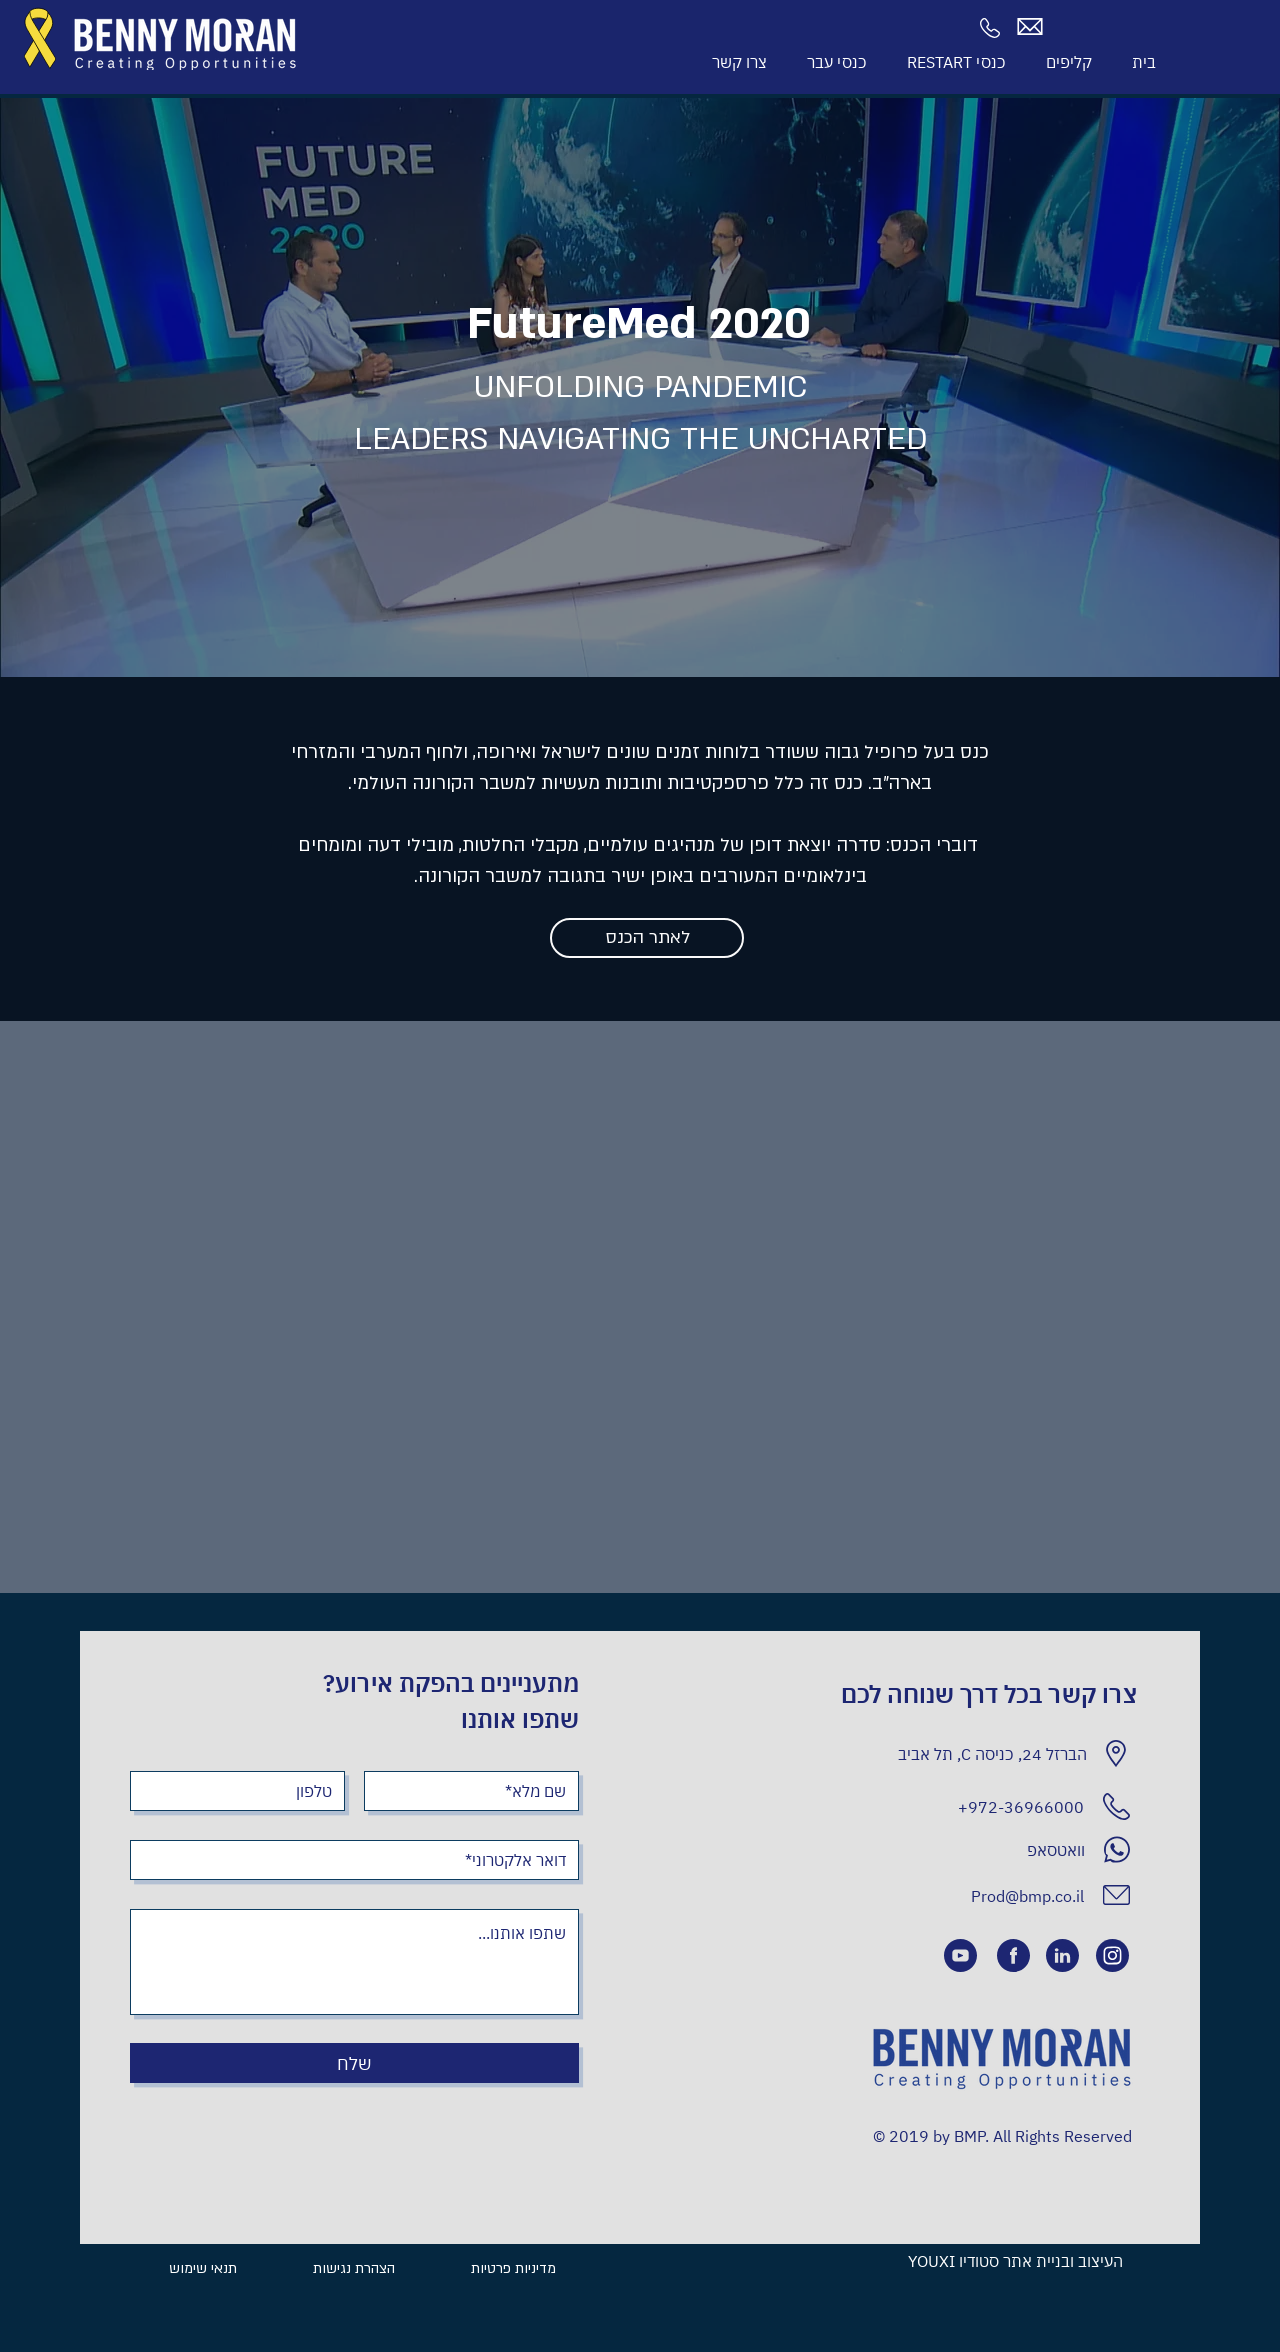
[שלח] (354, 2063)
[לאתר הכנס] (647, 938)
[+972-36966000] (957, 1806)
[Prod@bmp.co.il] (1011, 1896)
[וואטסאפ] (958, 1849)
